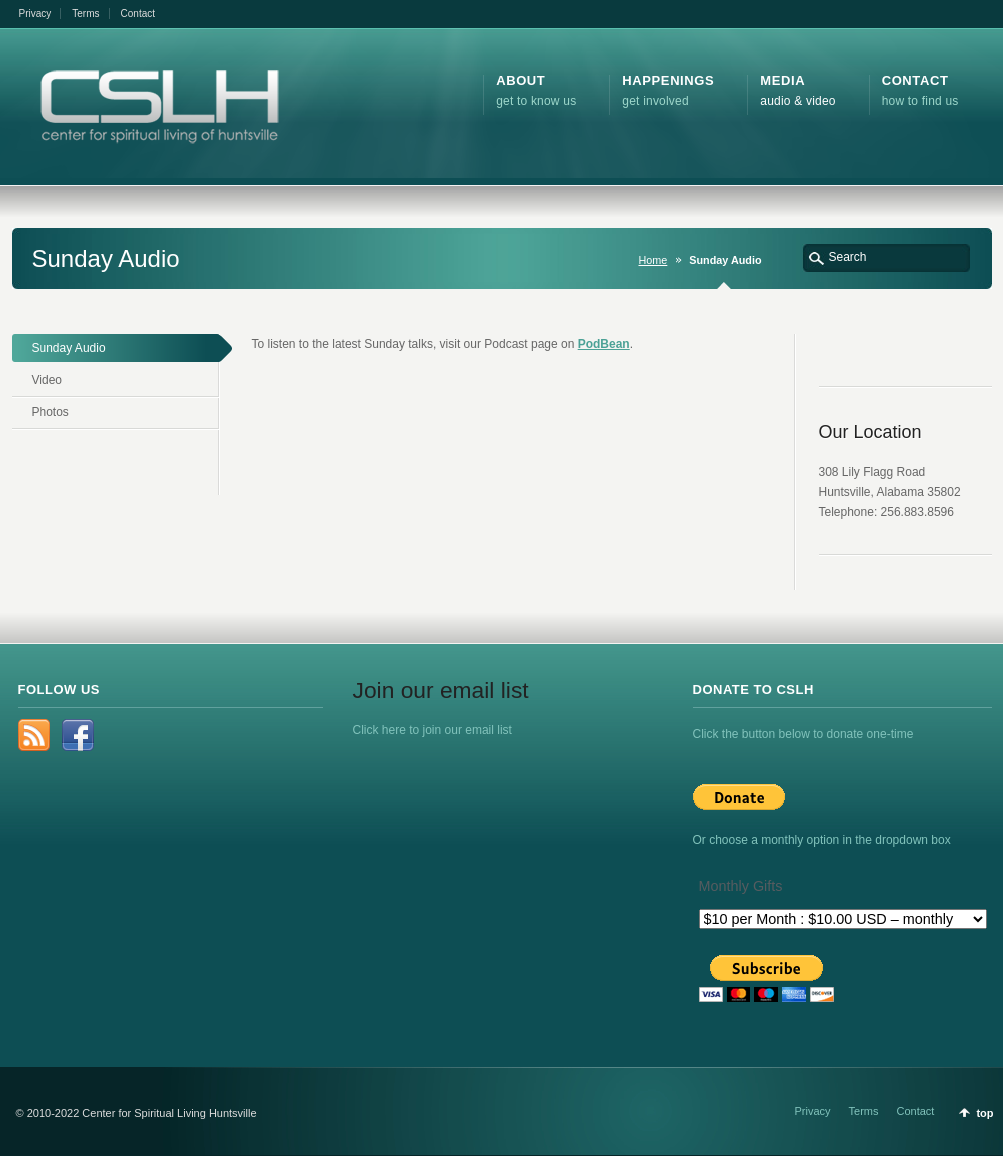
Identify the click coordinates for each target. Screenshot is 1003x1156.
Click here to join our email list (432, 730)
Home (653, 260)
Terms (85, 13)
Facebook (78, 735)
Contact (138, 13)
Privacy (35, 13)
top (984, 1113)
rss (34, 735)
